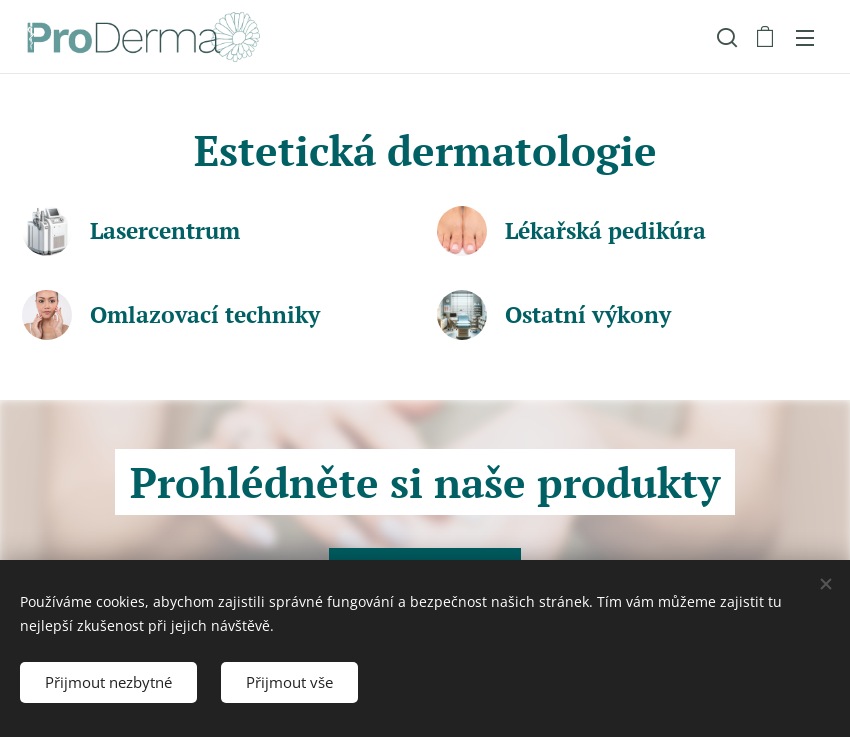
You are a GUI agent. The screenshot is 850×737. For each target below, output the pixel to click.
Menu (805, 38)
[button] (725, 37)
